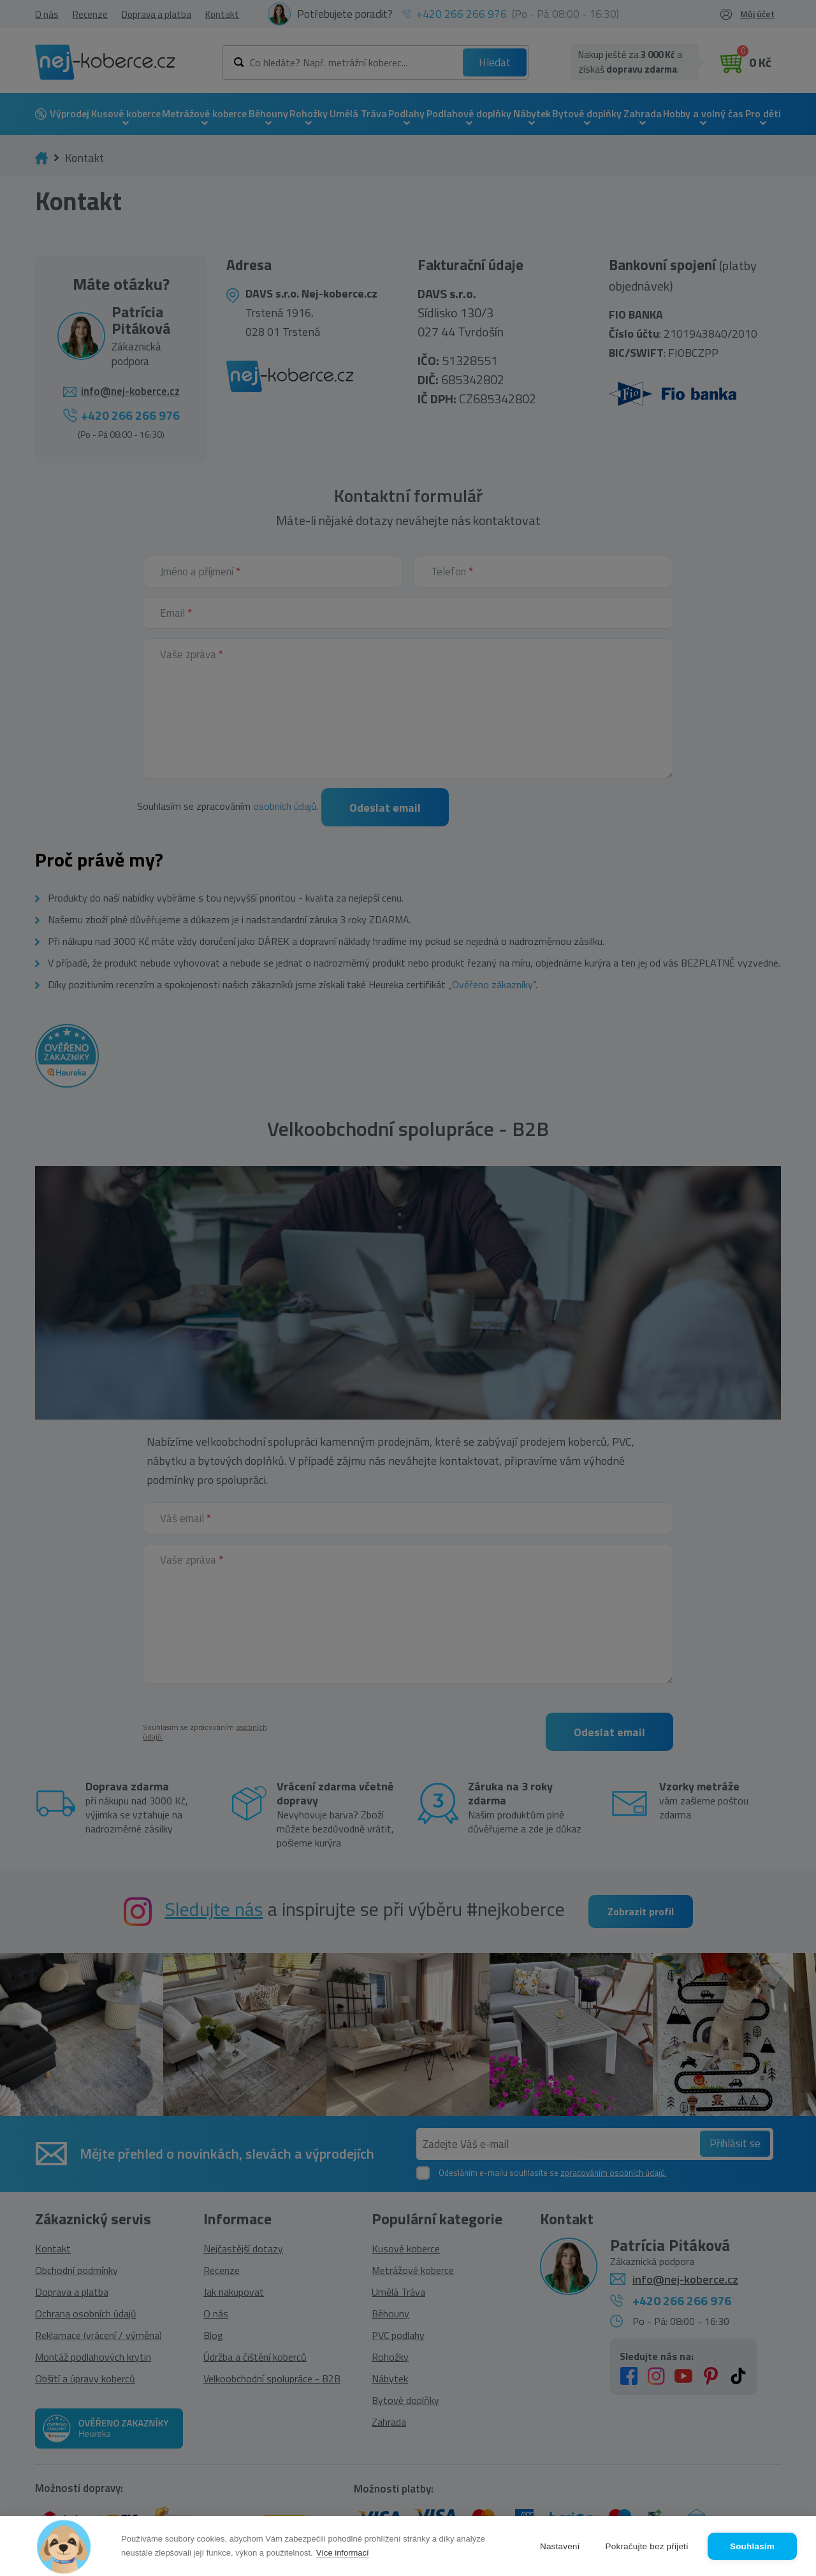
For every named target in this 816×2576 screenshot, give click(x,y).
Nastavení (560, 2546)
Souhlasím (752, 2546)
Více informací (342, 2553)
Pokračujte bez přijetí (647, 2546)
